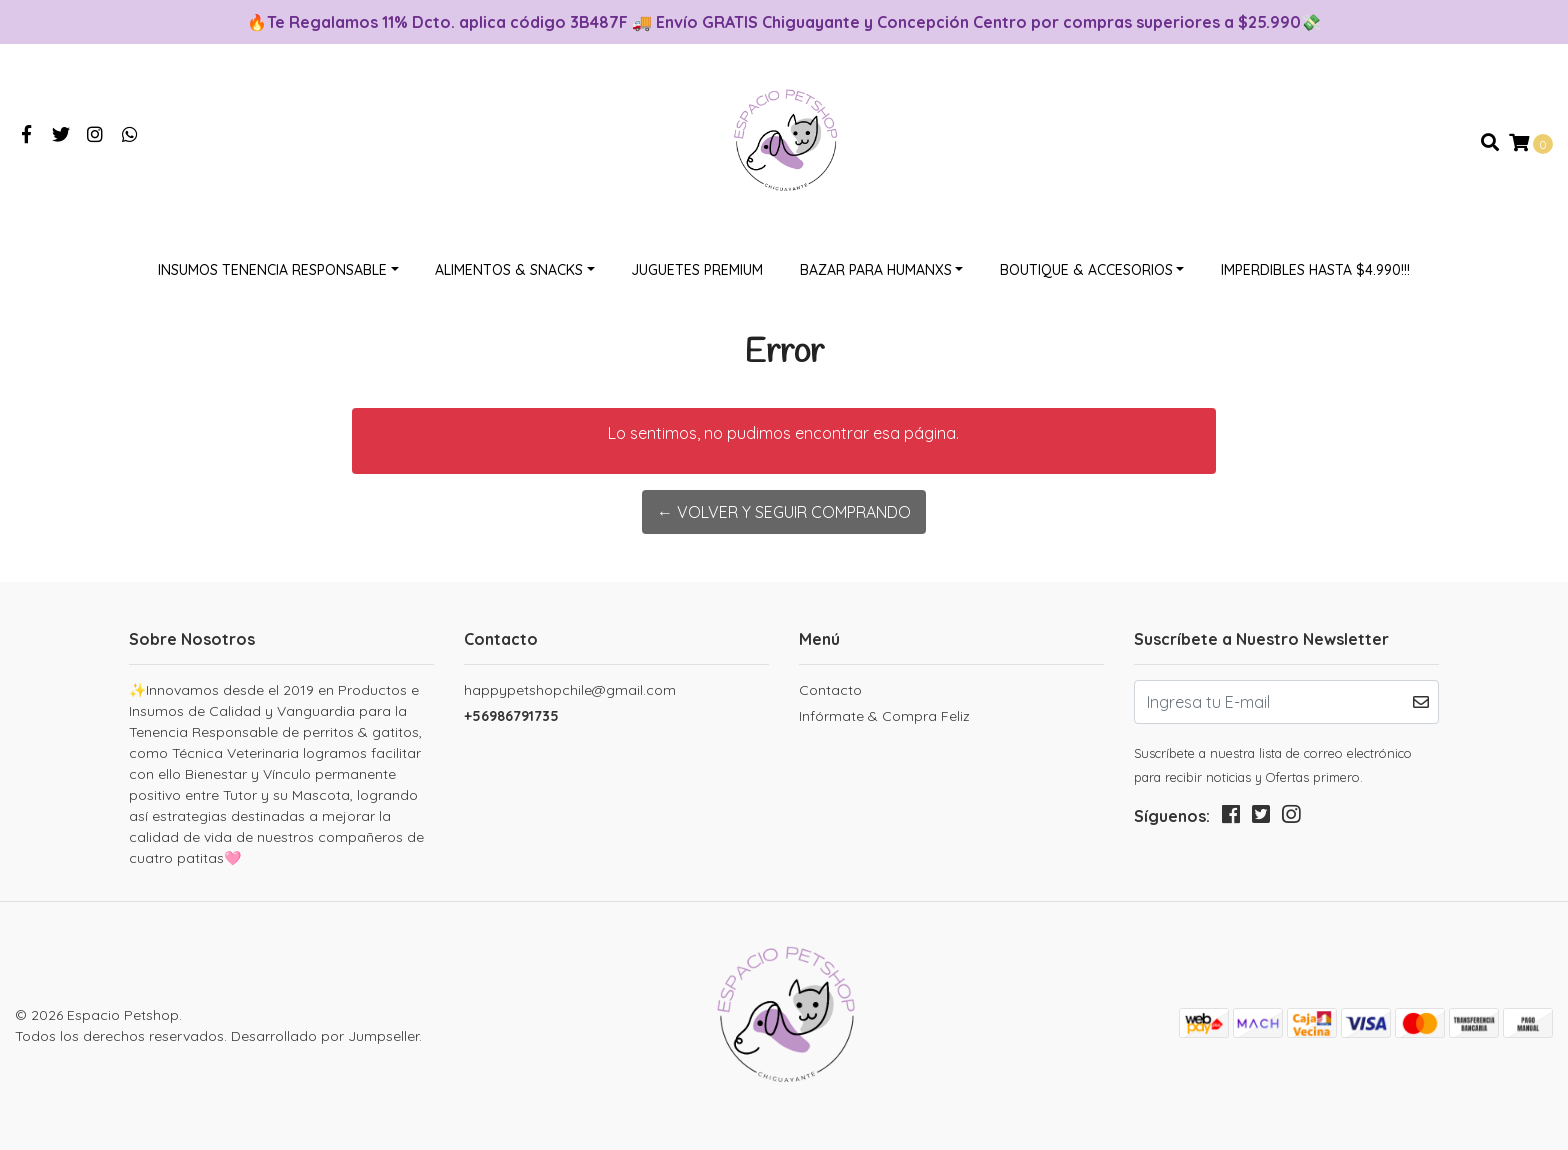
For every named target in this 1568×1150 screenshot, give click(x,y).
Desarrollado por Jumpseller (325, 1036)
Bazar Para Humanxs (876, 270)
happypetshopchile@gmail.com (570, 690)
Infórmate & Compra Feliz (884, 716)
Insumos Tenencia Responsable (272, 270)
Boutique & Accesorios (1086, 270)
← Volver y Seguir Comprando (784, 512)
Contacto (830, 690)
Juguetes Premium (697, 270)
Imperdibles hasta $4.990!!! (1315, 270)
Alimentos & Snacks (509, 270)
